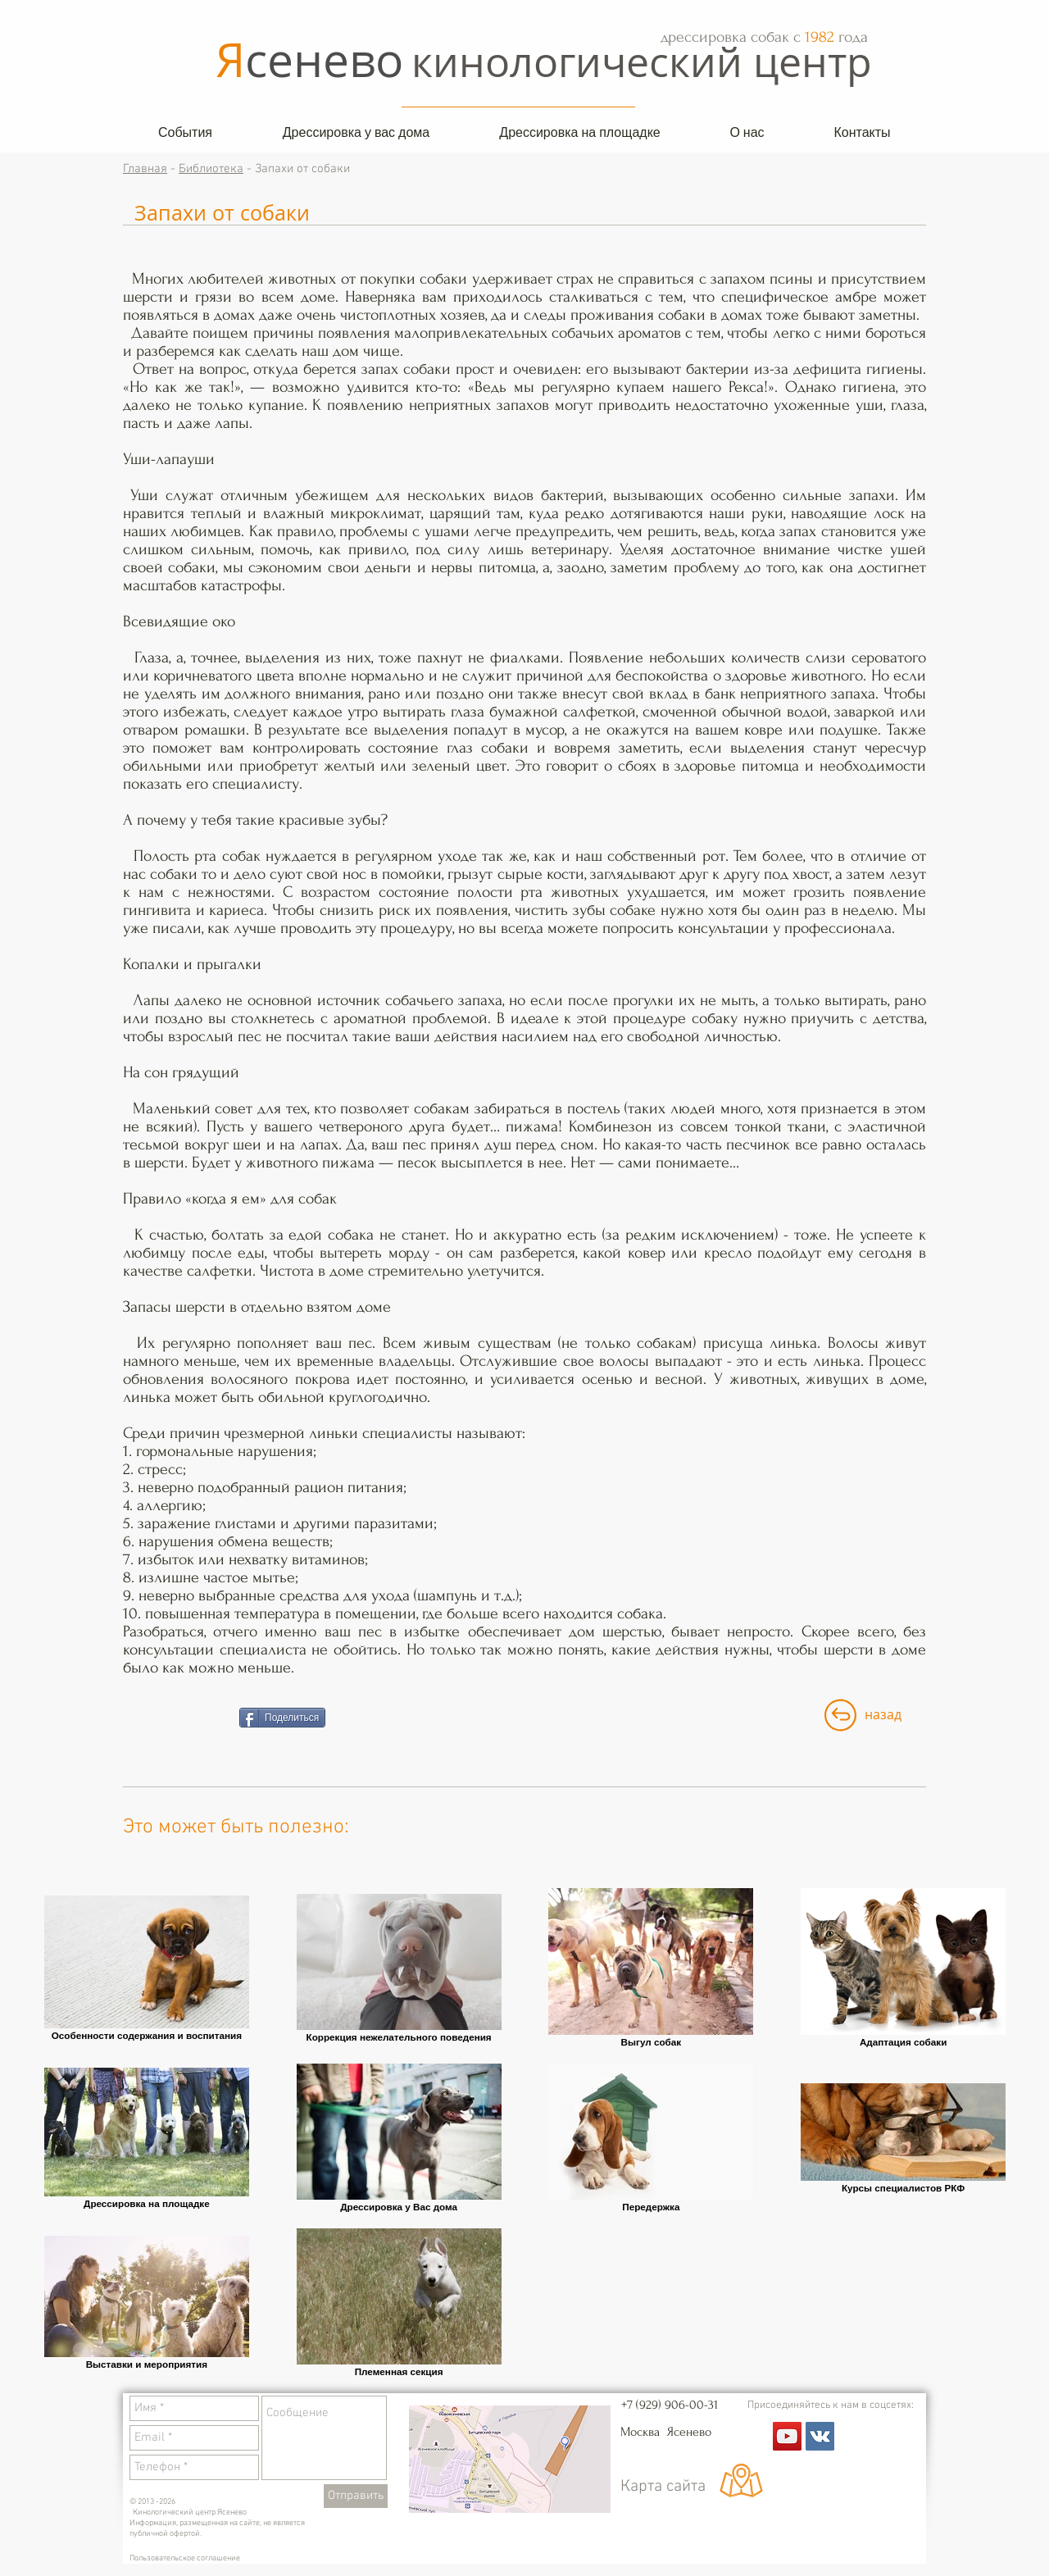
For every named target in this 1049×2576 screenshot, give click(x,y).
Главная (145, 169)
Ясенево (690, 2431)
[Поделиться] (282, 1717)
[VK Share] (175, 1718)
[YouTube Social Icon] (787, 2436)
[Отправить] (356, 2496)
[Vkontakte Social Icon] (820, 2436)
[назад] (883, 1714)
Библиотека (211, 169)
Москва (643, 2431)
